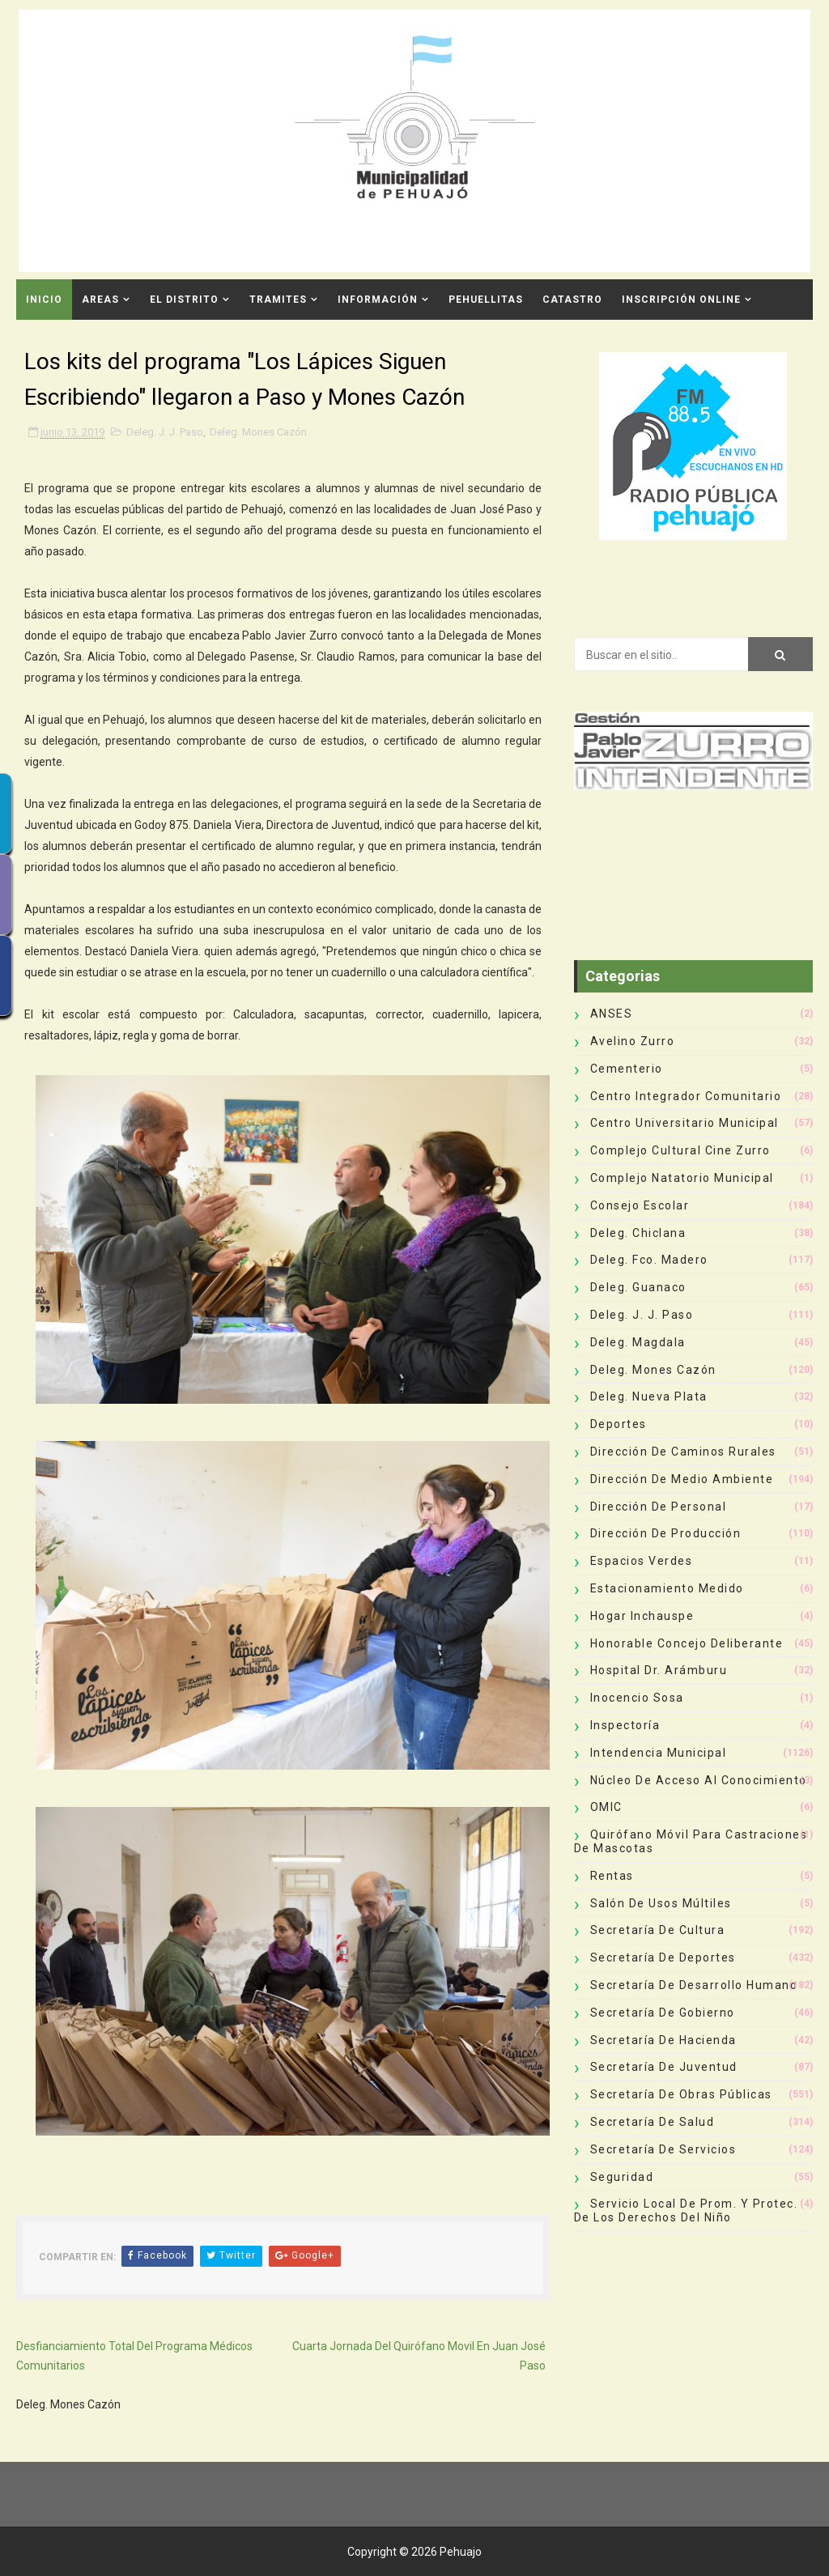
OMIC (606, 1806)
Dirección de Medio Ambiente (682, 1479)
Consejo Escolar (640, 1205)
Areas (100, 299)
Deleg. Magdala (638, 1342)
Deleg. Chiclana (638, 1232)
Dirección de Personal (658, 1506)
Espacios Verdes (641, 1560)
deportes (618, 1424)
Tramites (278, 299)
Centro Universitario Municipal (684, 1122)
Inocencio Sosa (637, 1697)
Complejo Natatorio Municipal (682, 1177)
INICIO (44, 299)
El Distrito (184, 299)
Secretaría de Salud (652, 2121)
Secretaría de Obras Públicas (681, 2094)
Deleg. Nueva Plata (649, 1396)
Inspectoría (625, 1725)
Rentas (612, 1875)
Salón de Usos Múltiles (661, 1903)
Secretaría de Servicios (663, 2149)
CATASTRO (572, 299)
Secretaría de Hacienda (663, 2040)
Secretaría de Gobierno (662, 2012)
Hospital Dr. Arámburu (659, 1670)
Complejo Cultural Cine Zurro (680, 1150)
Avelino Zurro (632, 1041)
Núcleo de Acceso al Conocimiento (698, 1780)
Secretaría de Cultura (657, 1929)
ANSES (611, 1013)
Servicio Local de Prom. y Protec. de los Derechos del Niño (686, 2210)
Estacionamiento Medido (667, 1588)
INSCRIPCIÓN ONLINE (681, 299)
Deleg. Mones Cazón (258, 432)
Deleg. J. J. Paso (164, 432)
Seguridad (622, 2176)
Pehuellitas (486, 299)
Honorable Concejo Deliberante (687, 1643)
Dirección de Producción (666, 1533)
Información (378, 299)
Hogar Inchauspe (642, 1615)
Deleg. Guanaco (638, 1287)
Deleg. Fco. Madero (649, 1259)
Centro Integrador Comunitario (686, 1096)
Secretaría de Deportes (663, 1957)
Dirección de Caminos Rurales (683, 1451)
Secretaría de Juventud (664, 2066)
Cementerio (626, 1068)
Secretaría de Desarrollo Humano (694, 1985)
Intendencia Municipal (658, 1752)
